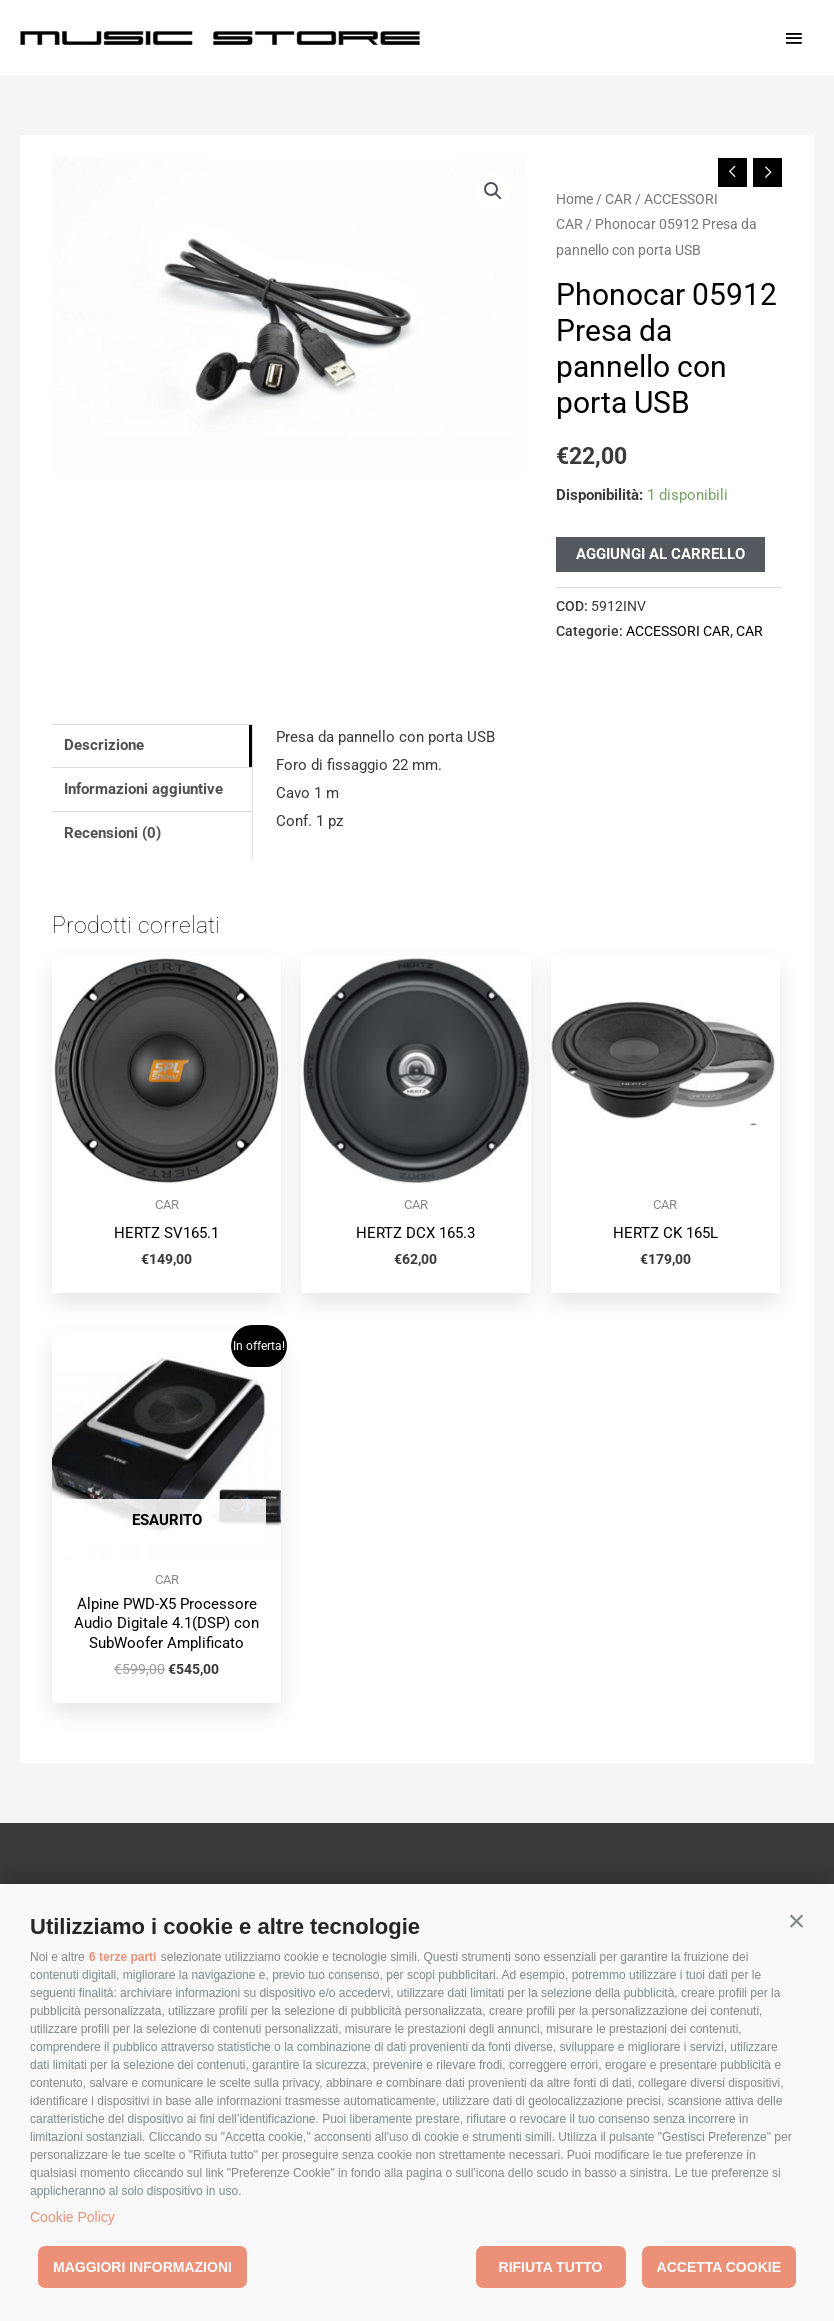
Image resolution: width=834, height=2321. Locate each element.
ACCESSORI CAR (678, 631)
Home (574, 199)
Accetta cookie (719, 2267)
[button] (796, 1921)
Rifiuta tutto (551, 2267)
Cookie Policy (72, 2217)
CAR (618, 199)
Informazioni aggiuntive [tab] (143, 789)
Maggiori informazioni (142, 2267)
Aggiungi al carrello (660, 554)
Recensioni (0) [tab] (112, 833)
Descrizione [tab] (104, 745)
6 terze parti (122, 1957)
